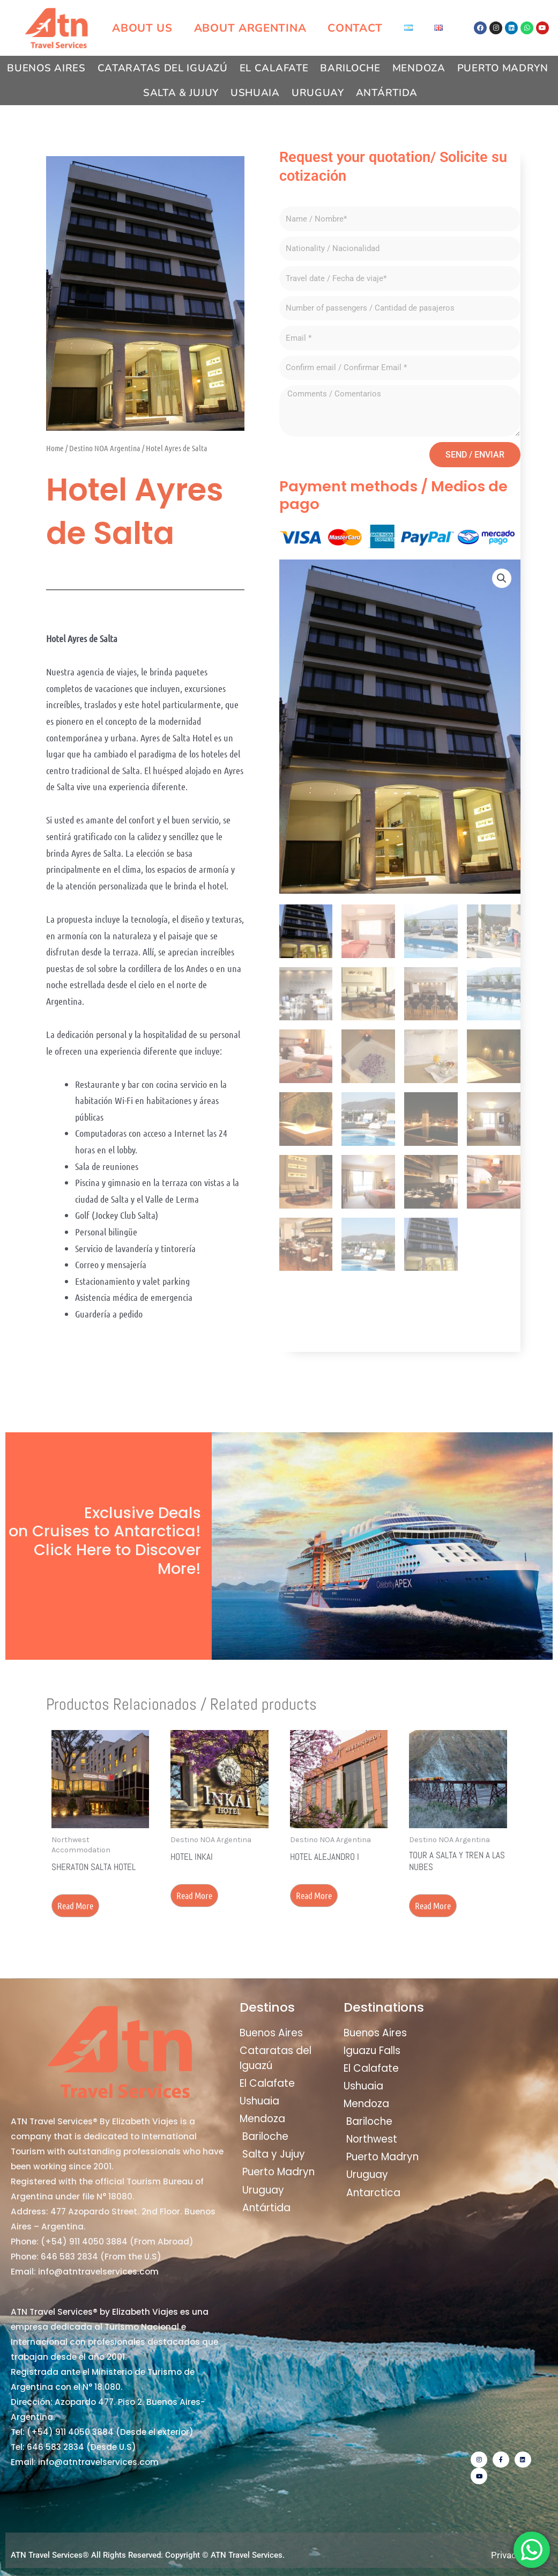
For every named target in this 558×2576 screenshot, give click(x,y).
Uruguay (318, 93)
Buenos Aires (46, 68)
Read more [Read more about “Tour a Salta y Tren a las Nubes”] (433, 1905)
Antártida (387, 93)
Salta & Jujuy (181, 93)
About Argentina (250, 28)
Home (55, 448)
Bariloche (350, 68)
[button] (501, 578)
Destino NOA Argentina (104, 448)
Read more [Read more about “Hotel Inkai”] (194, 1895)
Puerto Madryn (502, 68)
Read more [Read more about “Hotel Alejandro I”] (314, 1895)
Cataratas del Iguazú (163, 68)
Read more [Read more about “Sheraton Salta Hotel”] (75, 1905)
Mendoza (418, 68)
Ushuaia (255, 93)
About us (142, 28)
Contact (355, 28)
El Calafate (274, 68)
